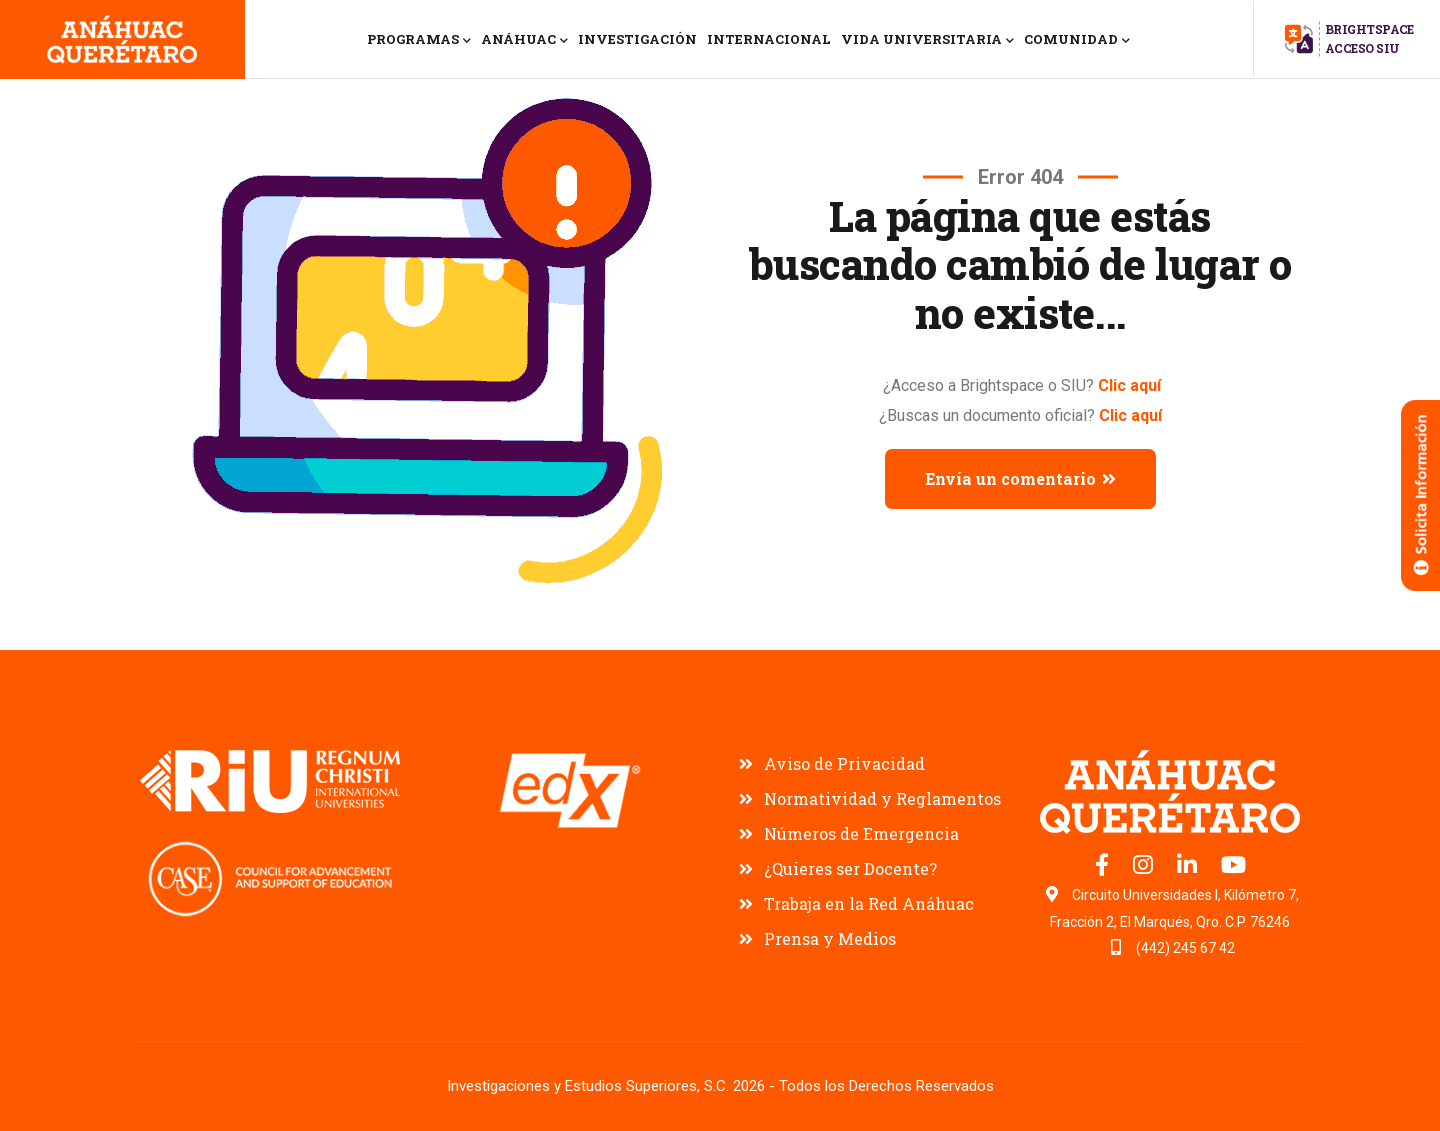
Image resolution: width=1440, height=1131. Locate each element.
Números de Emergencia (861, 833)
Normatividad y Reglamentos (882, 798)
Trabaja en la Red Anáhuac (869, 903)
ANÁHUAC (524, 40)
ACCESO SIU (1362, 48)
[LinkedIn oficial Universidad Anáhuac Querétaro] (1189, 868)
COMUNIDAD (1077, 40)
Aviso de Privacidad (844, 763)
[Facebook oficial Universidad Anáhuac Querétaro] (1104, 868)
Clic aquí (1129, 385)
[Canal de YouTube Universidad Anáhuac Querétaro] (1233, 868)
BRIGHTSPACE (1369, 29)
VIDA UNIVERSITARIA (927, 40)
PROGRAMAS (419, 40)
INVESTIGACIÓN (637, 39)
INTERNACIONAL (769, 39)
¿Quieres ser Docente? (850, 868)
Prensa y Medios (830, 938)
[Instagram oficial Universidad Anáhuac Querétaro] (1145, 868)
